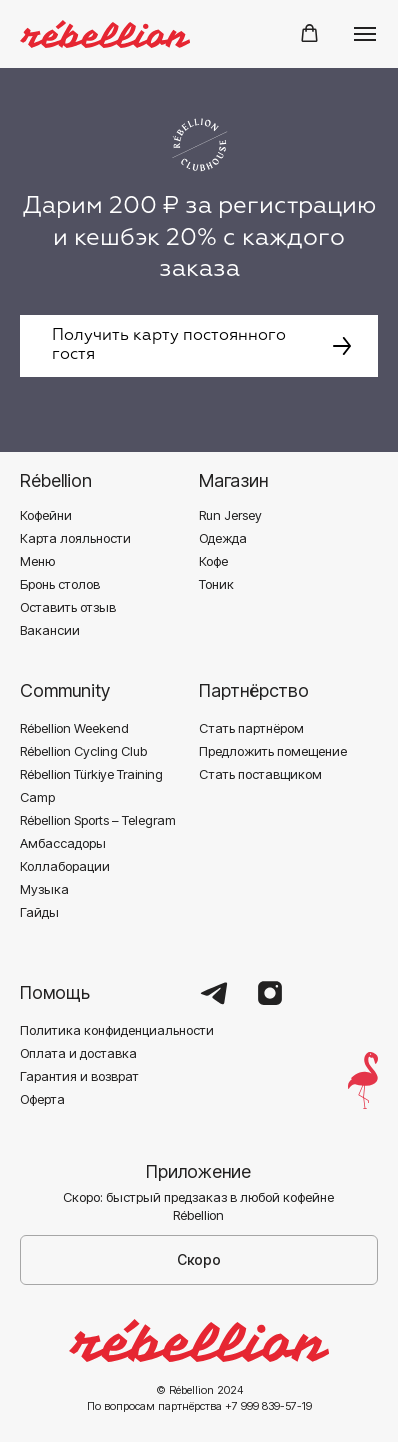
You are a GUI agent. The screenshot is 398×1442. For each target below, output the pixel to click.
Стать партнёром (251, 728)
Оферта (42, 1099)
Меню (37, 561)
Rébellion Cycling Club (83, 751)
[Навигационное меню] (365, 34)
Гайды (39, 912)
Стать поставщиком (260, 774)
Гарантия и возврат (79, 1076)
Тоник (216, 584)
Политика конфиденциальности (117, 1030)
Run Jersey (230, 515)
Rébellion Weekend (74, 728)
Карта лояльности (75, 538)
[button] (309, 33)
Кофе (213, 561)
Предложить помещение (273, 751)
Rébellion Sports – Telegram (98, 820)
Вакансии (50, 630)
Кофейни (46, 515)
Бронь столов (60, 584)
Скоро (199, 1259)
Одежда (223, 538)
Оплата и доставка (78, 1053)
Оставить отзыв (68, 607)
